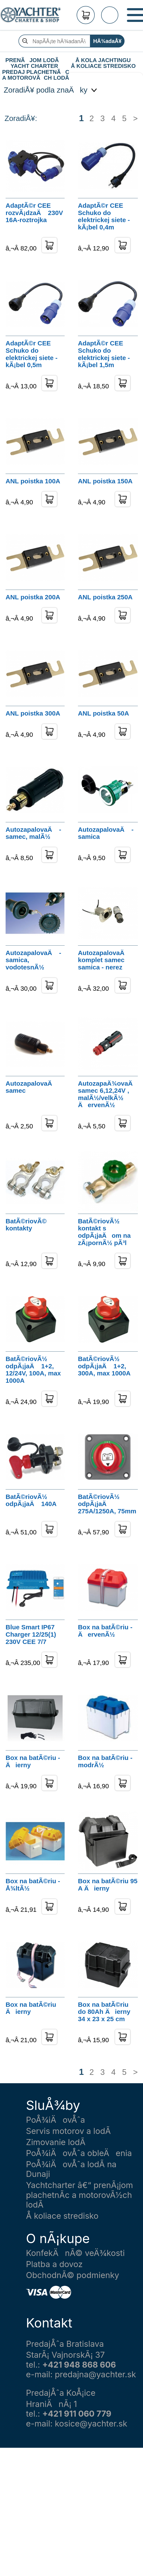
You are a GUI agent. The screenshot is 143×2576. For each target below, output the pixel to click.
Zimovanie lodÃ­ (55, 2142)
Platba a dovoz (54, 2264)
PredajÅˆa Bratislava (65, 2344)
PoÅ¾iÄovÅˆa (55, 2120)
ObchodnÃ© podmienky (72, 2275)
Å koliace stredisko (62, 2216)
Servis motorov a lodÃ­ (68, 2131)
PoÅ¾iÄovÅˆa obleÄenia (79, 2153)
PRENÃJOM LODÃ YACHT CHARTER (34, 60)
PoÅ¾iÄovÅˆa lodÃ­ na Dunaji (71, 2169)
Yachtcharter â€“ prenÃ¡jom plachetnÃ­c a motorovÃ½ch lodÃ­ (79, 2195)
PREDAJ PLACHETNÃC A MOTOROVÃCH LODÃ (35, 72)
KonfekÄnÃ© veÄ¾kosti (75, 2253)
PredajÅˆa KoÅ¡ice (61, 2393)
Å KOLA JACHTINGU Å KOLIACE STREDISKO (103, 60)
